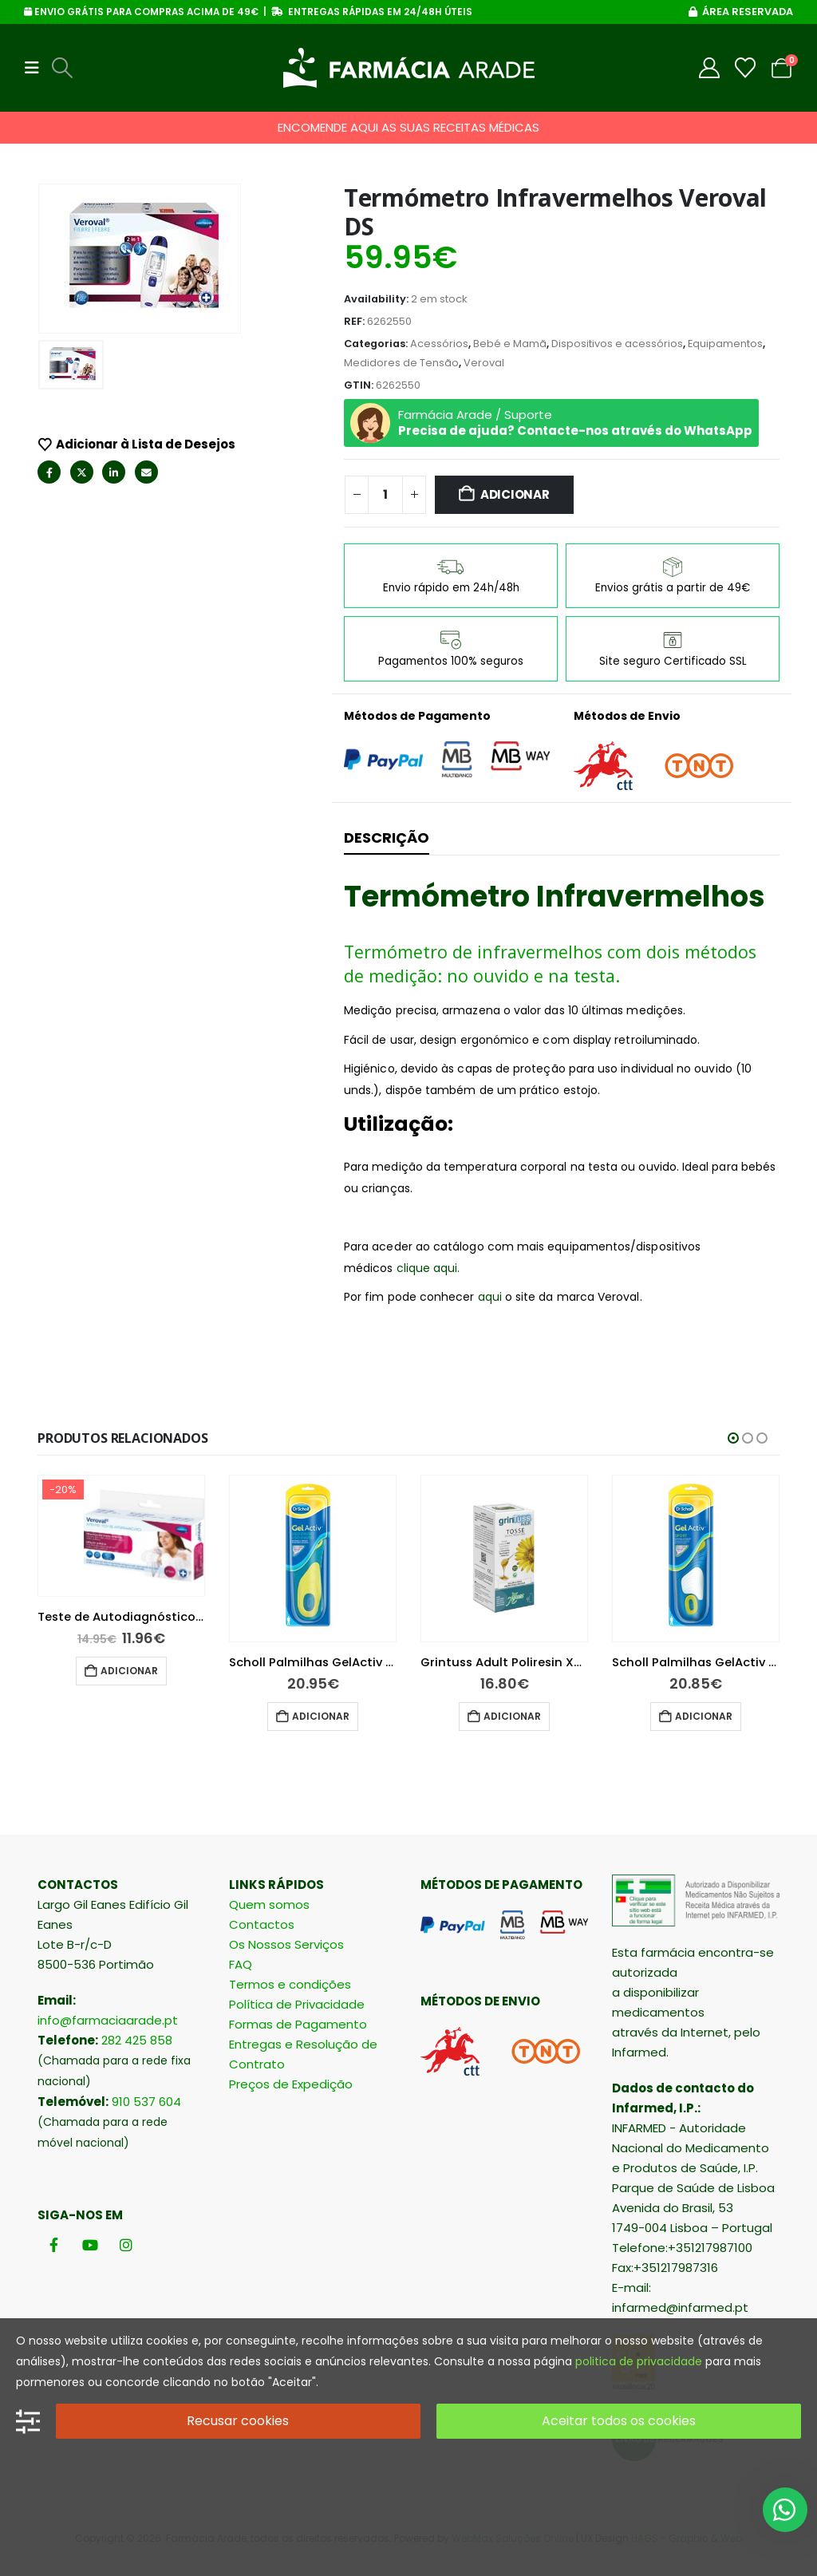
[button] (36, 67)
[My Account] (709, 67)
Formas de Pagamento (298, 2024)
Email (146, 472)
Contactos (261, 1924)
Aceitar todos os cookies (619, 2421)
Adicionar (515, 494)
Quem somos (269, 1904)
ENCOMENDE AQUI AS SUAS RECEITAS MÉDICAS (408, 127)
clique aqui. (428, 1268)
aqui (490, 1297)
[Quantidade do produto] (385, 495)
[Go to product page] (92, 1559)
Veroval (484, 362)
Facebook (49, 472)
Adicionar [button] (99, 1716)
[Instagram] (125, 2245)
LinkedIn (113, 472)
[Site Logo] (409, 68)
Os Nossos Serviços (286, 1944)
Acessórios (439, 343)
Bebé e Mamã (510, 343)
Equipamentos (725, 343)
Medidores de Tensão (401, 362)
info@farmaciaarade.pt (107, 2020)
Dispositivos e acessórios (617, 343)
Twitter (81, 472)
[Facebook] (53, 2245)
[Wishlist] (745, 67)
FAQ (240, 1964)
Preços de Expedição (291, 2084)
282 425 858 (136, 2040)
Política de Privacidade (297, 2004)
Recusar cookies (238, 2421)
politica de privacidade (638, 2361)
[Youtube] (89, 2245)
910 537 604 (146, 2101)
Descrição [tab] (386, 837)
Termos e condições (290, 1984)
